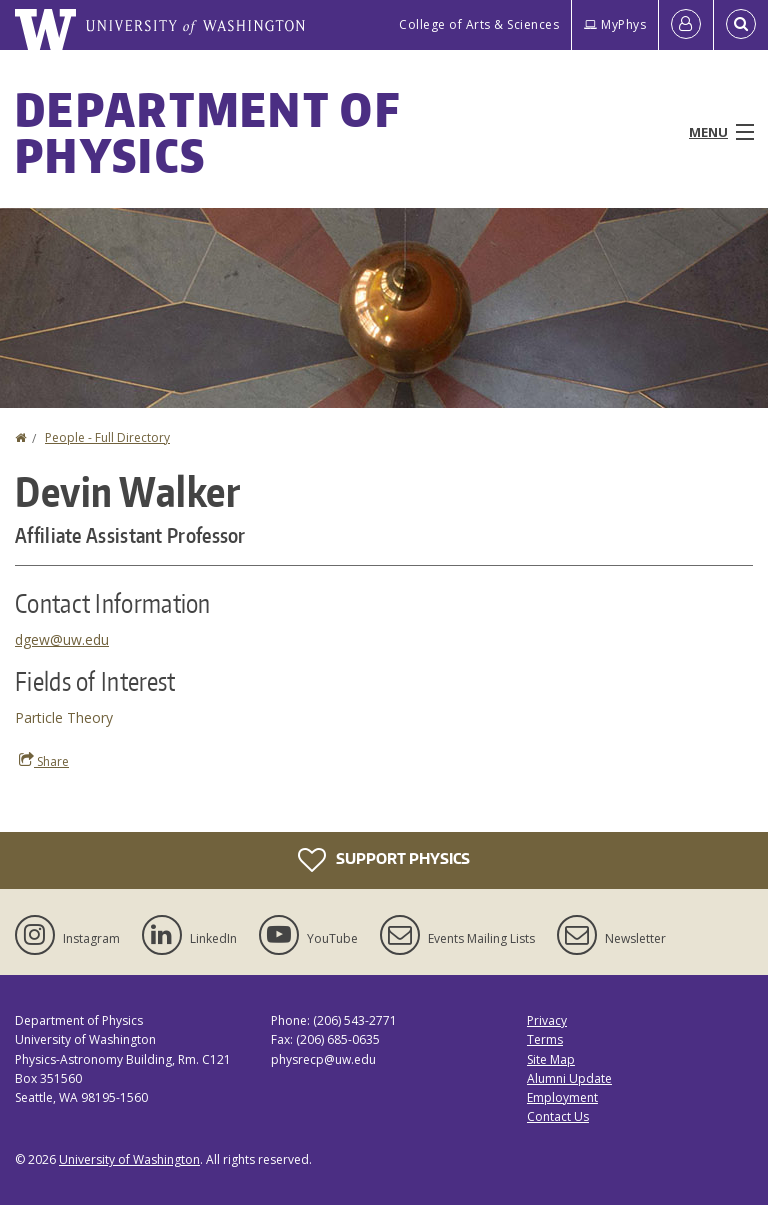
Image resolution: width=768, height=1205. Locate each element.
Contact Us (558, 1116)
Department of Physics (207, 132)
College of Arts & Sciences (479, 24)
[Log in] (686, 25)
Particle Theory (64, 717)
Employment (562, 1097)
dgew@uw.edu (62, 639)
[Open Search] (741, 25)
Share (44, 761)
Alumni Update (569, 1078)
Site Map (551, 1059)
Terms (545, 1039)
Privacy (547, 1020)
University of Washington (129, 1159)
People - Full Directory (107, 437)
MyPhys (615, 24)
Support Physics (384, 860)
